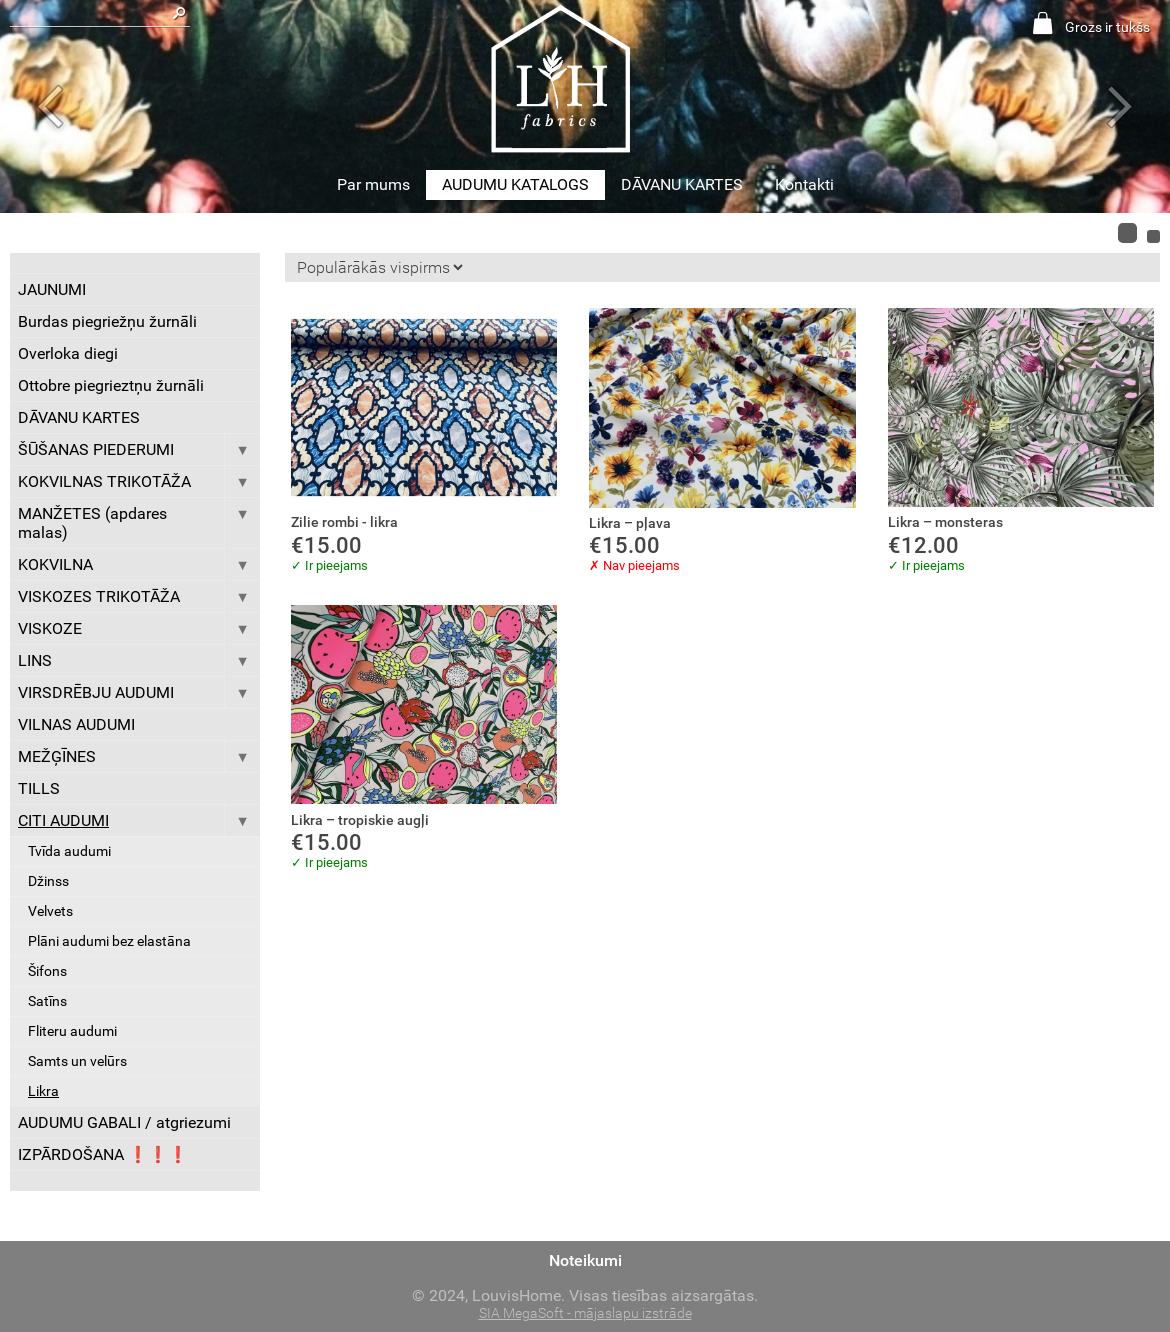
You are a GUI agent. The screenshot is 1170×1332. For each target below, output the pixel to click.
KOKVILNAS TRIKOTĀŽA (139, 481)
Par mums (373, 184)
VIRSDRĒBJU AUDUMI (139, 692)
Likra (43, 1091)
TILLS (39, 788)
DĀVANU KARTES (682, 184)
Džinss (48, 881)
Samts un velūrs (77, 1061)
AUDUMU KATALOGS (515, 184)
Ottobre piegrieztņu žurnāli (111, 385)
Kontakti (804, 184)
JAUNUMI (52, 289)
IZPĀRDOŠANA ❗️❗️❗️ (103, 1154)
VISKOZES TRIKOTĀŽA (139, 596)
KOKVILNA (139, 564)
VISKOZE (139, 628)
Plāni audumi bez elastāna (109, 941)
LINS (139, 660)
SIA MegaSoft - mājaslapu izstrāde (585, 1313)
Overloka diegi (68, 353)
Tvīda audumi (69, 851)
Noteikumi (585, 1260)
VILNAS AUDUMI (76, 724)
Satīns (47, 1001)
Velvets (50, 911)
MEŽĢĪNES (139, 756)
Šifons (47, 971)
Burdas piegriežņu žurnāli (107, 321)
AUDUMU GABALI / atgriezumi (124, 1122)
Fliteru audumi (72, 1031)
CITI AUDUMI (139, 820)
